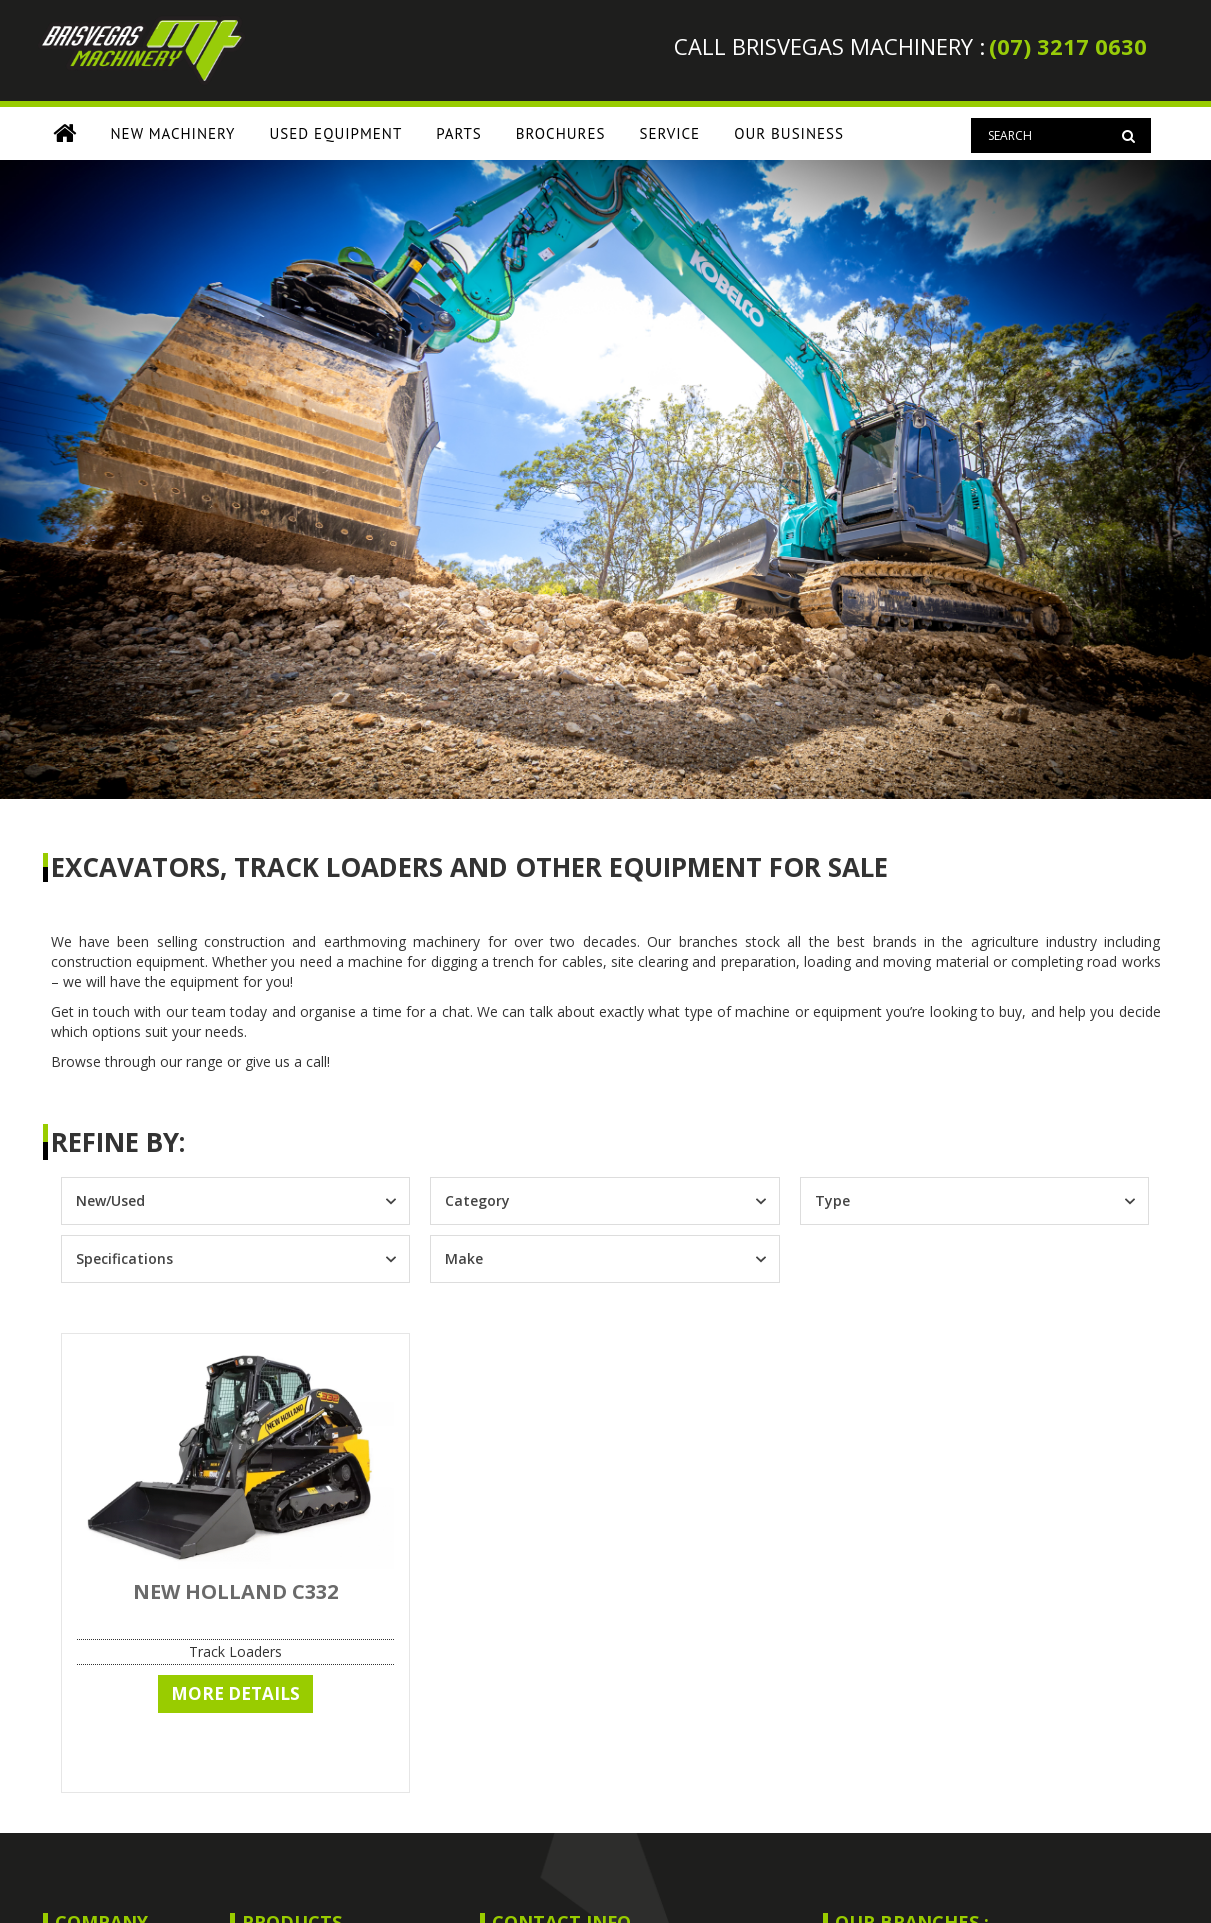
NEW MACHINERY (173, 133)
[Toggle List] (391, 1201)
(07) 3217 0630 (1068, 46)
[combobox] (218, 1201)
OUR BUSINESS (789, 133)
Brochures (561, 133)
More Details (235, 1693)
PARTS (459, 133)
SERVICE (669, 133)
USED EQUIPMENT (336, 133)
